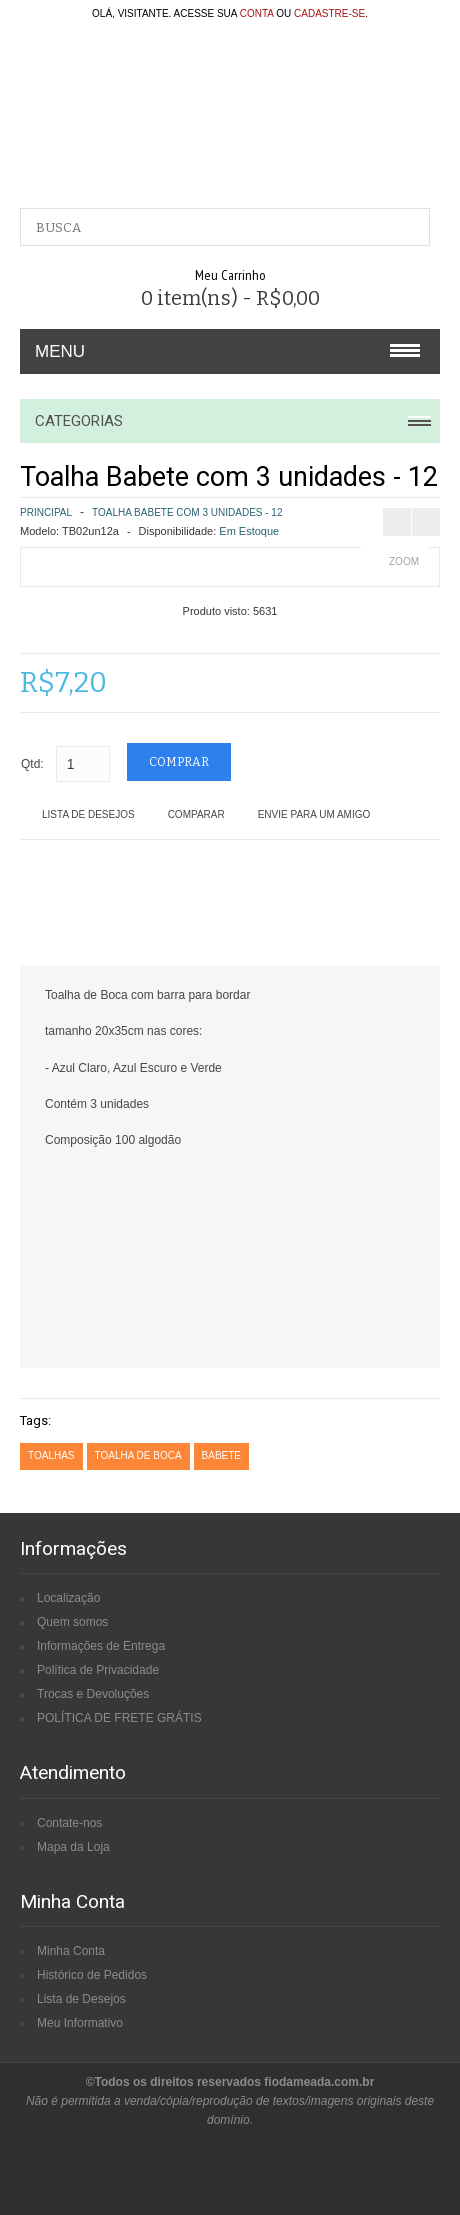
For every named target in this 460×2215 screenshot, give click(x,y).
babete (221, 1455)
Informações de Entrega (101, 1646)
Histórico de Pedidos (92, 1975)
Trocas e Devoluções (93, 1694)
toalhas (51, 1455)
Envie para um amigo (314, 814)
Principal (46, 512)
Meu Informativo (80, 2023)
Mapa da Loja (73, 1847)
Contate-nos (69, 1823)
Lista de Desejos (88, 814)
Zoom (404, 561)
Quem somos (72, 1622)
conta (257, 13)
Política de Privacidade (98, 1670)
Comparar (196, 814)
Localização (68, 1598)
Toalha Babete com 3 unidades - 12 (187, 512)
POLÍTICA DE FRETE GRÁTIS (119, 1718)
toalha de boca (138, 1455)
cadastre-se (329, 13)
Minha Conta (71, 1951)
